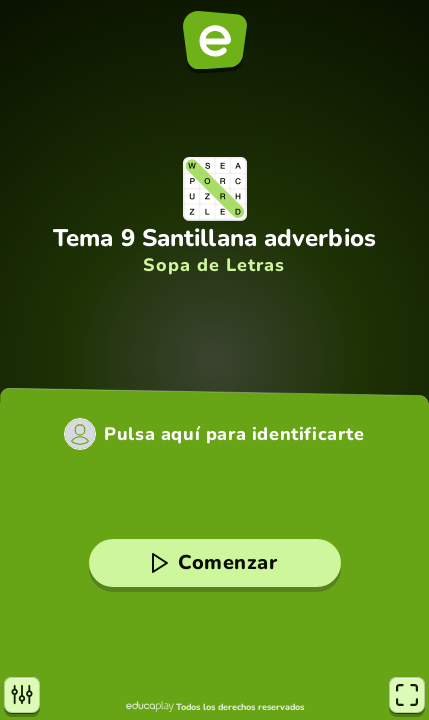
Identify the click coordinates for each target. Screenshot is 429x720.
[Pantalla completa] (407, 695)
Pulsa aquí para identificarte (234, 434)
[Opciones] (22, 695)
